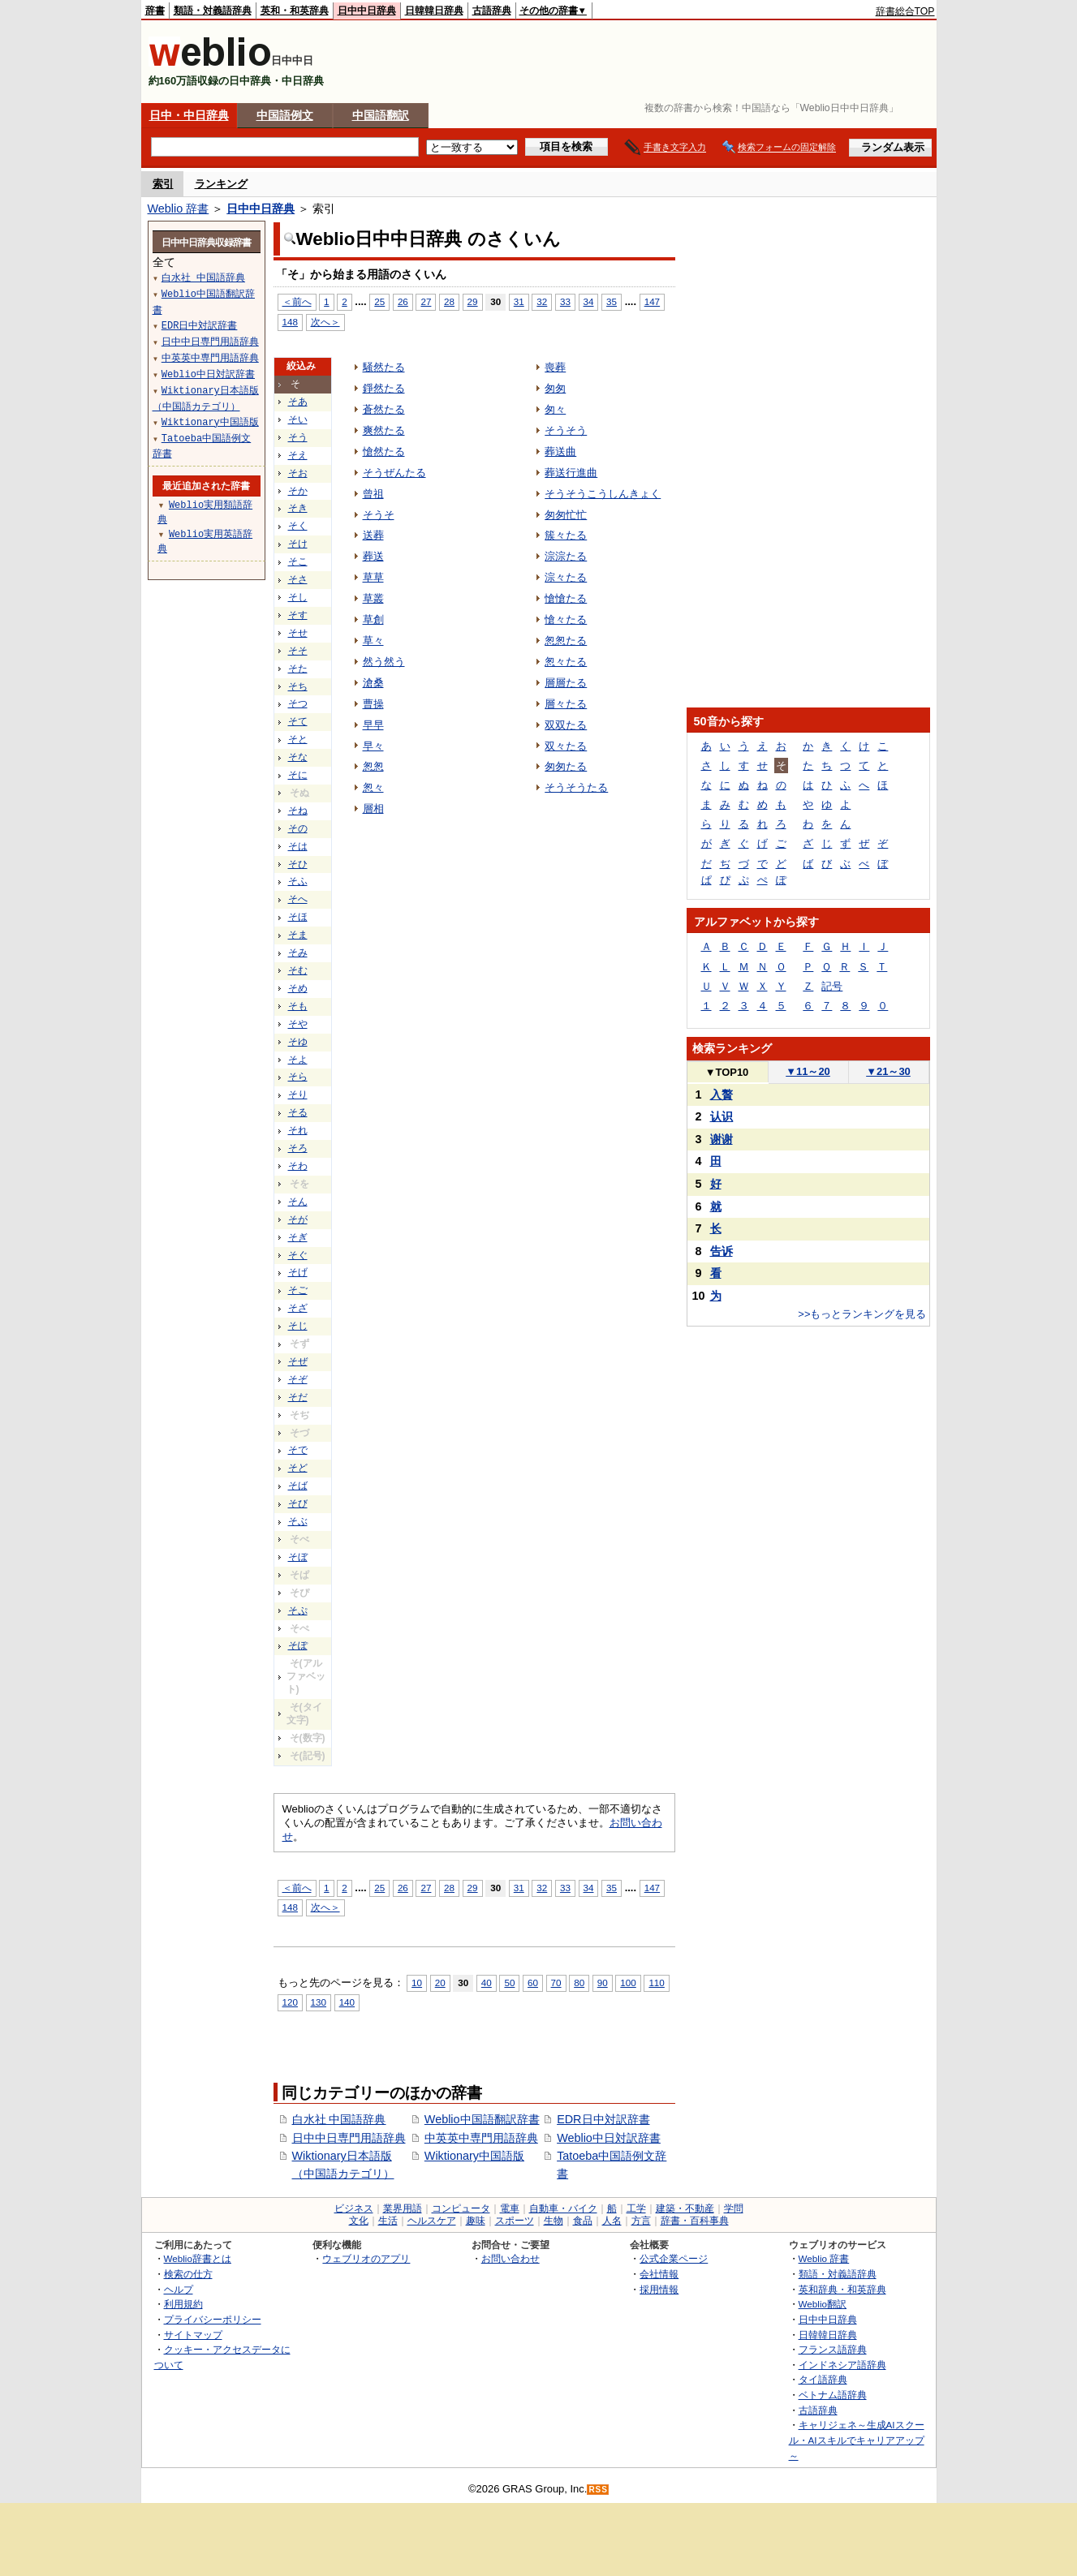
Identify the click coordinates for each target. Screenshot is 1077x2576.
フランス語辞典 (833, 2349)
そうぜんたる (394, 473)
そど (298, 1467)
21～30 (888, 1071)
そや (298, 1024)
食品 (582, 2221)
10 (416, 1982)
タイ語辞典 (823, 2379)
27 (425, 301)
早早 (373, 725)
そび (298, 1503)
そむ (298, 970)
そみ (298, 952)
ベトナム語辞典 (833, 2394)
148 (290, 321)
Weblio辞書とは (197, 2258)
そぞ (298, 1379)
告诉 (721, 1251)
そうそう (566, 430)
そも (298, 1006)
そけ (298, 543)
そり (298, 1094)
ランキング (221, 184)
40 (486, 1982)
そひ (298, 864)
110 (656, 1982)
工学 (636, 2208)
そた (298, 668)
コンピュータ (461, 2208)
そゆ (298, 1041)
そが (298, 1219)
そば (298, 1485)
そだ (298, 1397)
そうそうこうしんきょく (603, 494)
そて (298, 721)
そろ (298, 1148)
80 (579, 1982)
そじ (298, 1325)
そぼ (298, 1557)
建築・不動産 (685, 2208)
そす (298, 615)
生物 (553, 2221)
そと (298, 739)
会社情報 (659, 2274)
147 (652, 301)
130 (318, 2002)
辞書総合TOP (905, 11)
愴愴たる (566, 598)
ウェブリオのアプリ (366, 2258)
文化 (358, 2221)
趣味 (475, 2221)
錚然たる (384, 388)
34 (589, 301)
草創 (373, 619)
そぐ (298, 1255)
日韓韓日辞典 (434, 10)
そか (298, 491)
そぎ (298, 1237)
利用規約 (183, 2304)
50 (509, 1982)
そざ (298, 1308)
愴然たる (384, 451)
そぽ (298, 1645)
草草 (373, 577)
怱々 (373, 787)
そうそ (378, 515)
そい (298, 419)
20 (440, 1982)
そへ (298, 899)
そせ (298, 633)
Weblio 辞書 (178, 208)
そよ (298, 1059)
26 (403, 301)
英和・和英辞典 (295, 10)
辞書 (155, 10)
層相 (373, 808)
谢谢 (721, 1139)
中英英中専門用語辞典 (481, 2137)
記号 (831, 986)
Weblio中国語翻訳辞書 (482, 2119)
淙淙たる (566, 556)
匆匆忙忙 (566, 515)
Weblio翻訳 (823, 2304)
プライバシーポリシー (212, 2319)
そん (298, 1201)
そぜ (298, 1361)
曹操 (373, 704)
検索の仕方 (188, 2274)
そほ (298, 916)
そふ (298, 881)
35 (611, 301)
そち (298, 686)
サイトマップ (193, 2334)
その (298, 828)
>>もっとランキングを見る (862, 1314)
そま (298, 934)
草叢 (373, 598)
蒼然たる (384, 409)
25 (379, 301)
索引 (163, 184)
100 (627, 1982)
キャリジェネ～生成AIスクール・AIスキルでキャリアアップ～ (856, 2439)
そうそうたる (576, 787)
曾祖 (373, 494)
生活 (388, 2221)
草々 (373, 640)
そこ (298, 561)
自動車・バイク (563, 2208)
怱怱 (373, 766)
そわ (298, 1166)
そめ (298, 988)
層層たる (566, 683)
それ (298, 1130)
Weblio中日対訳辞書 (609, 2137)
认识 (721, 1116)
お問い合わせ (510, 2258)
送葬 (373, 535)
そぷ (298, 1610)
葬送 (373, 556)
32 (541, 301)
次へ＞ (325, 321)
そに (298, 775)
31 (519, 301)
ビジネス (353, 2208)
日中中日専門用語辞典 (349, 2137)
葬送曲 (560, 451)
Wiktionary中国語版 (474, 2155)
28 (449, 301)
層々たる (566, 704)
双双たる (566, 725)
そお (298, 473)
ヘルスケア (431, 2221)
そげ (298, 1272)
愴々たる (566, 619)
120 (290, 2002)
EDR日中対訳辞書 (603, 2119)
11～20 (808, 1071)
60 (533, 1982)
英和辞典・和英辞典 (842, 2289)
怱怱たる (566, 640)
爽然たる (384, 430)
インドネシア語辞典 (842, 2364)
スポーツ (514, 2221)
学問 (733, 2208)
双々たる (566, 746)
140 (347, 2002)
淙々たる (566, 577)
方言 (641, 2221)
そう (298, 437)
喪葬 (555, 367)
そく (298, 525)
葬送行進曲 (571, 473)
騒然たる (384, 367)
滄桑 (373, 683)
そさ (298, 579)
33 (565, 301)
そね (298, 810)
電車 (509, 2208)
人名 (612, 2221)
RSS (598, 2489)
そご (298, 1290)
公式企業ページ (674, 2258)
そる (298, 1112)
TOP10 (727, 1072)
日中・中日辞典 (189, 115)
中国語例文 (284, 115)
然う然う (384, 662)
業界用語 (402, 2208)
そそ (298, 650)
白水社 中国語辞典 (339, 2119)
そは (298, 846)
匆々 (555, 409)
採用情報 (659, 2289)
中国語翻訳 (380, 115)
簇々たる (566, 535)
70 (556, 1982)
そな (298, 757)
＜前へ (297, 301)
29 (472, 301)
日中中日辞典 (367, 10)
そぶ (298, 1521)
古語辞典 (491, 10)
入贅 (721, 1094)
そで (298, 1450)
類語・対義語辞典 (213, 10)
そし (298, 597)
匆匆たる (566, 766)
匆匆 (555, 388)
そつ (298, 703)
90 (602, 1982)
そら (298, 1076)
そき (298, 508)
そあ (298, 401)
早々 (373, 746)
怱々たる (566, 662)
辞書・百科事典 (695, 2221)
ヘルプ (178, 2289)
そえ (298, 455)
